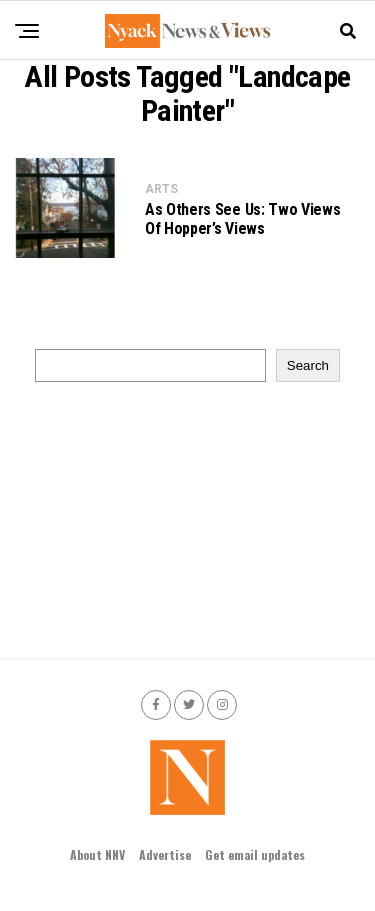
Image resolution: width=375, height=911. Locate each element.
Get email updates (255, 854)
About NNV (97, 854)
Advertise (165, 854)
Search (308, 365)
